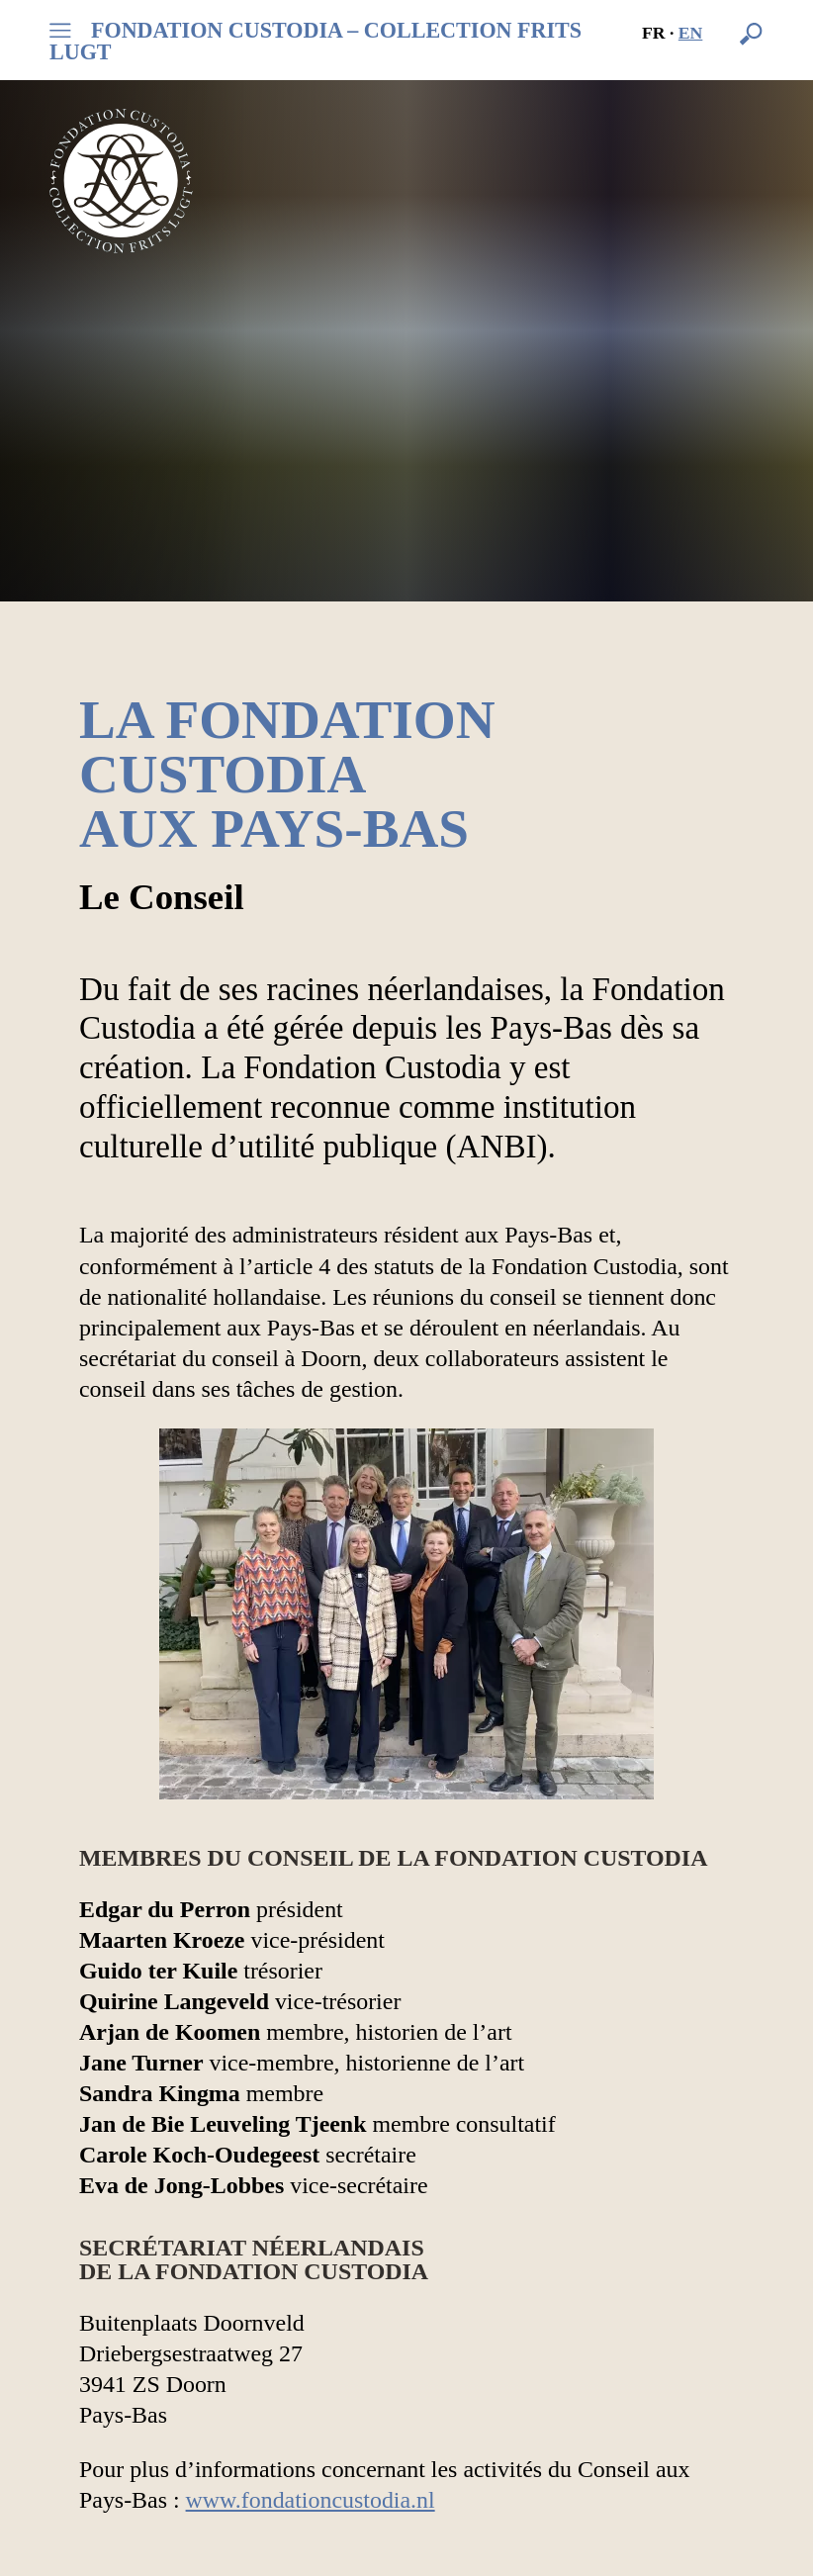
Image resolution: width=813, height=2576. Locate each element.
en (690, 33)
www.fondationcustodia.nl (310, 2500)
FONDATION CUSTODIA (315, 41)
